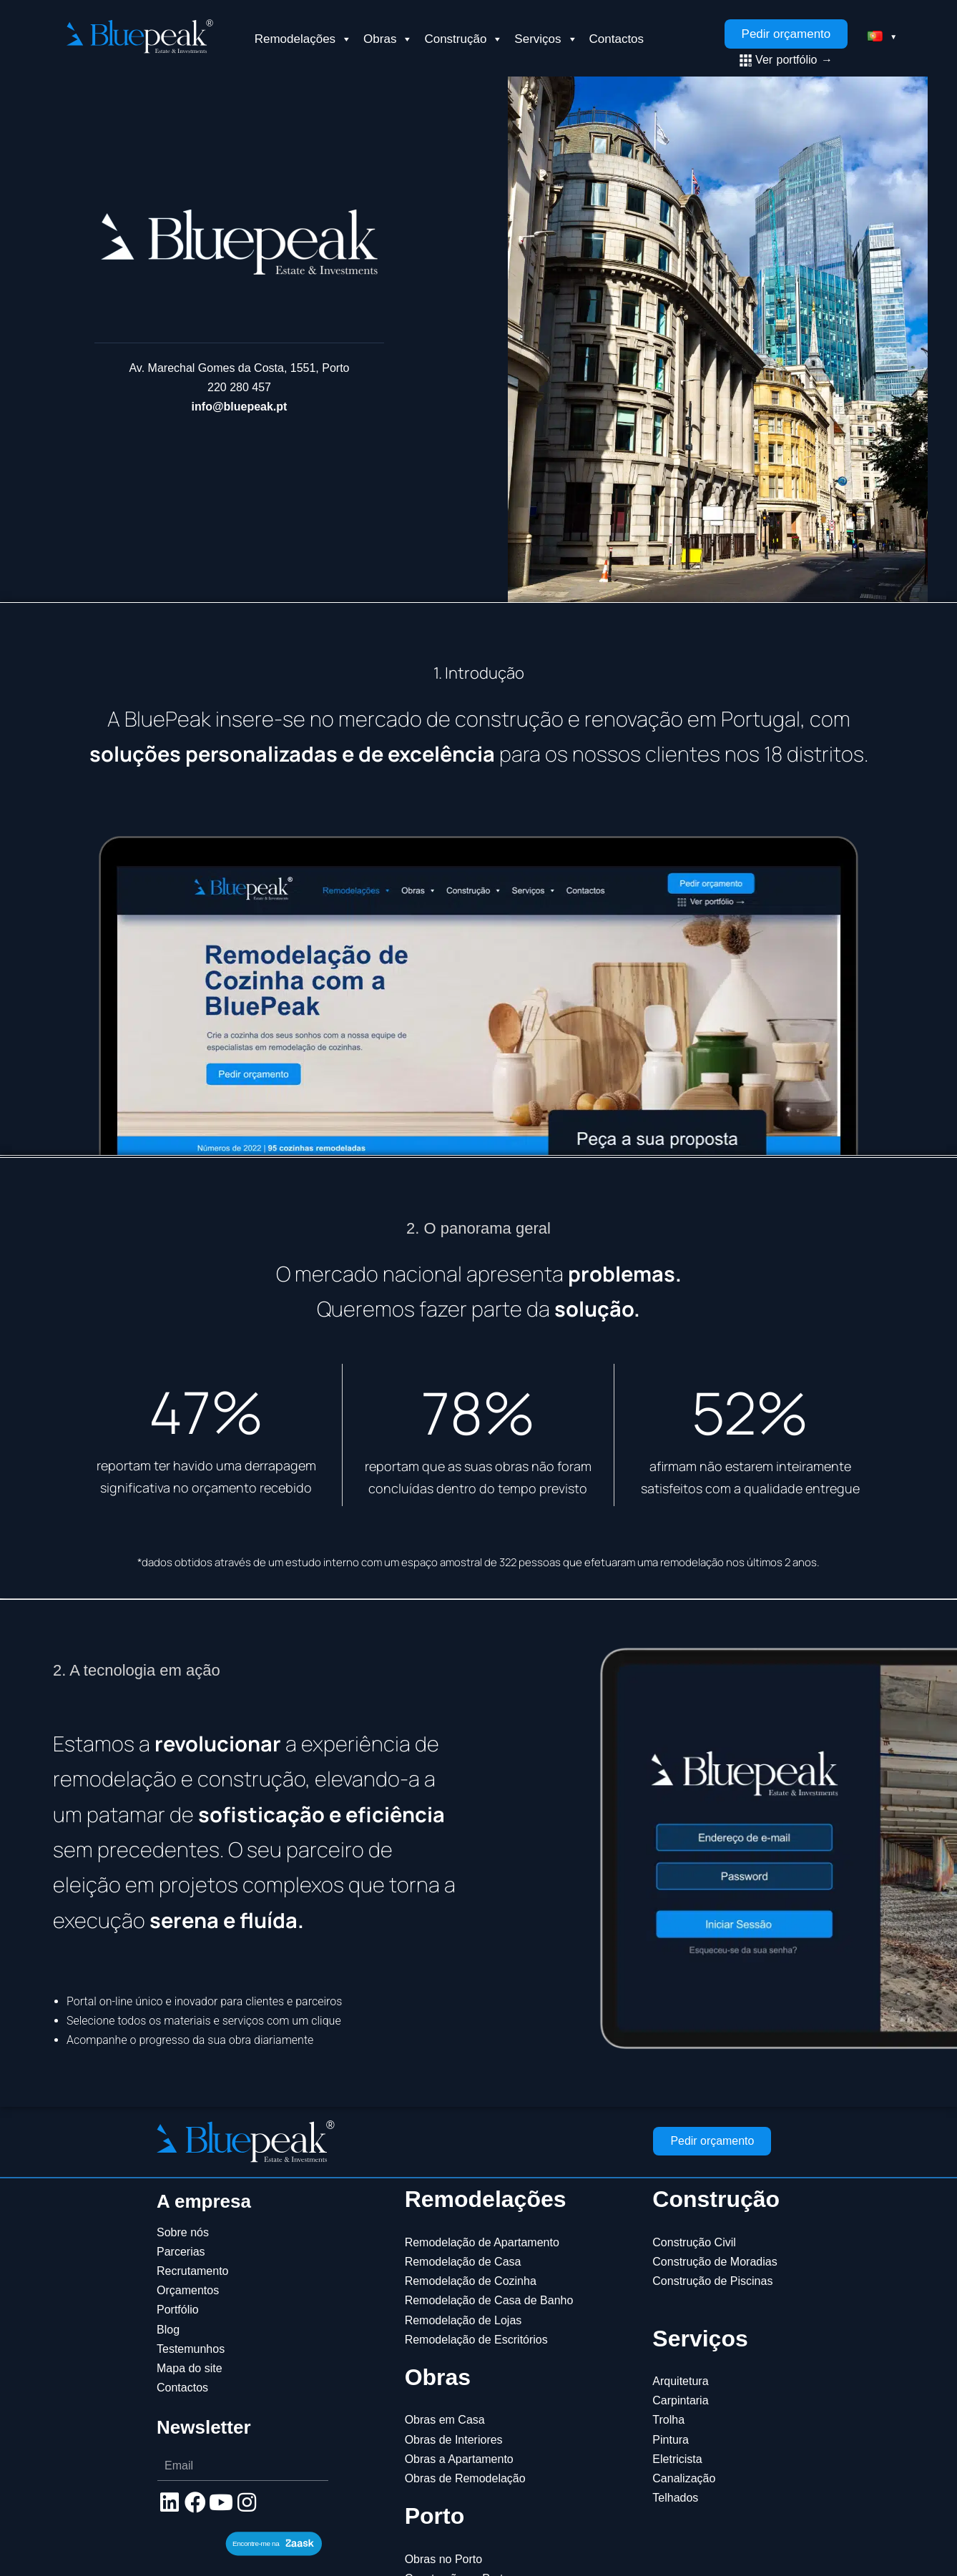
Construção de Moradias (714, 2262)
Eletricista (677, 2459)
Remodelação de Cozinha (470, 2281)
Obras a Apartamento (459, 2459)
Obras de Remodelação (465, 2478)
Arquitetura (680, 2381)
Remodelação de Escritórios (476, 2340)
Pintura (670, 2440)
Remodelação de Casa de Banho (489, 2300)
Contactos (616, 39)
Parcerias (181, 2252)
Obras (388, 39)
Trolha (668, 2420)
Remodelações (303, 39)
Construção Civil (693, 2242)
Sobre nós (183, 2232)
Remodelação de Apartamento (482, 2242)
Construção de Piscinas (712, 2281)
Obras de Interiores (454, 2440)
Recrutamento (193, 2271)
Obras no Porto (444, 2559)
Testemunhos (191, 2349)
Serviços (545, 39)
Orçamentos (188, 2290)
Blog (168, 2330)
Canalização (683, 2478)
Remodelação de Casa (463, 2262)
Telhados (675, 2498)
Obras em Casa (445, 2420)
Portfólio (178, 2310)
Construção (463, 39)
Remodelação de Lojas (463, 2320)
